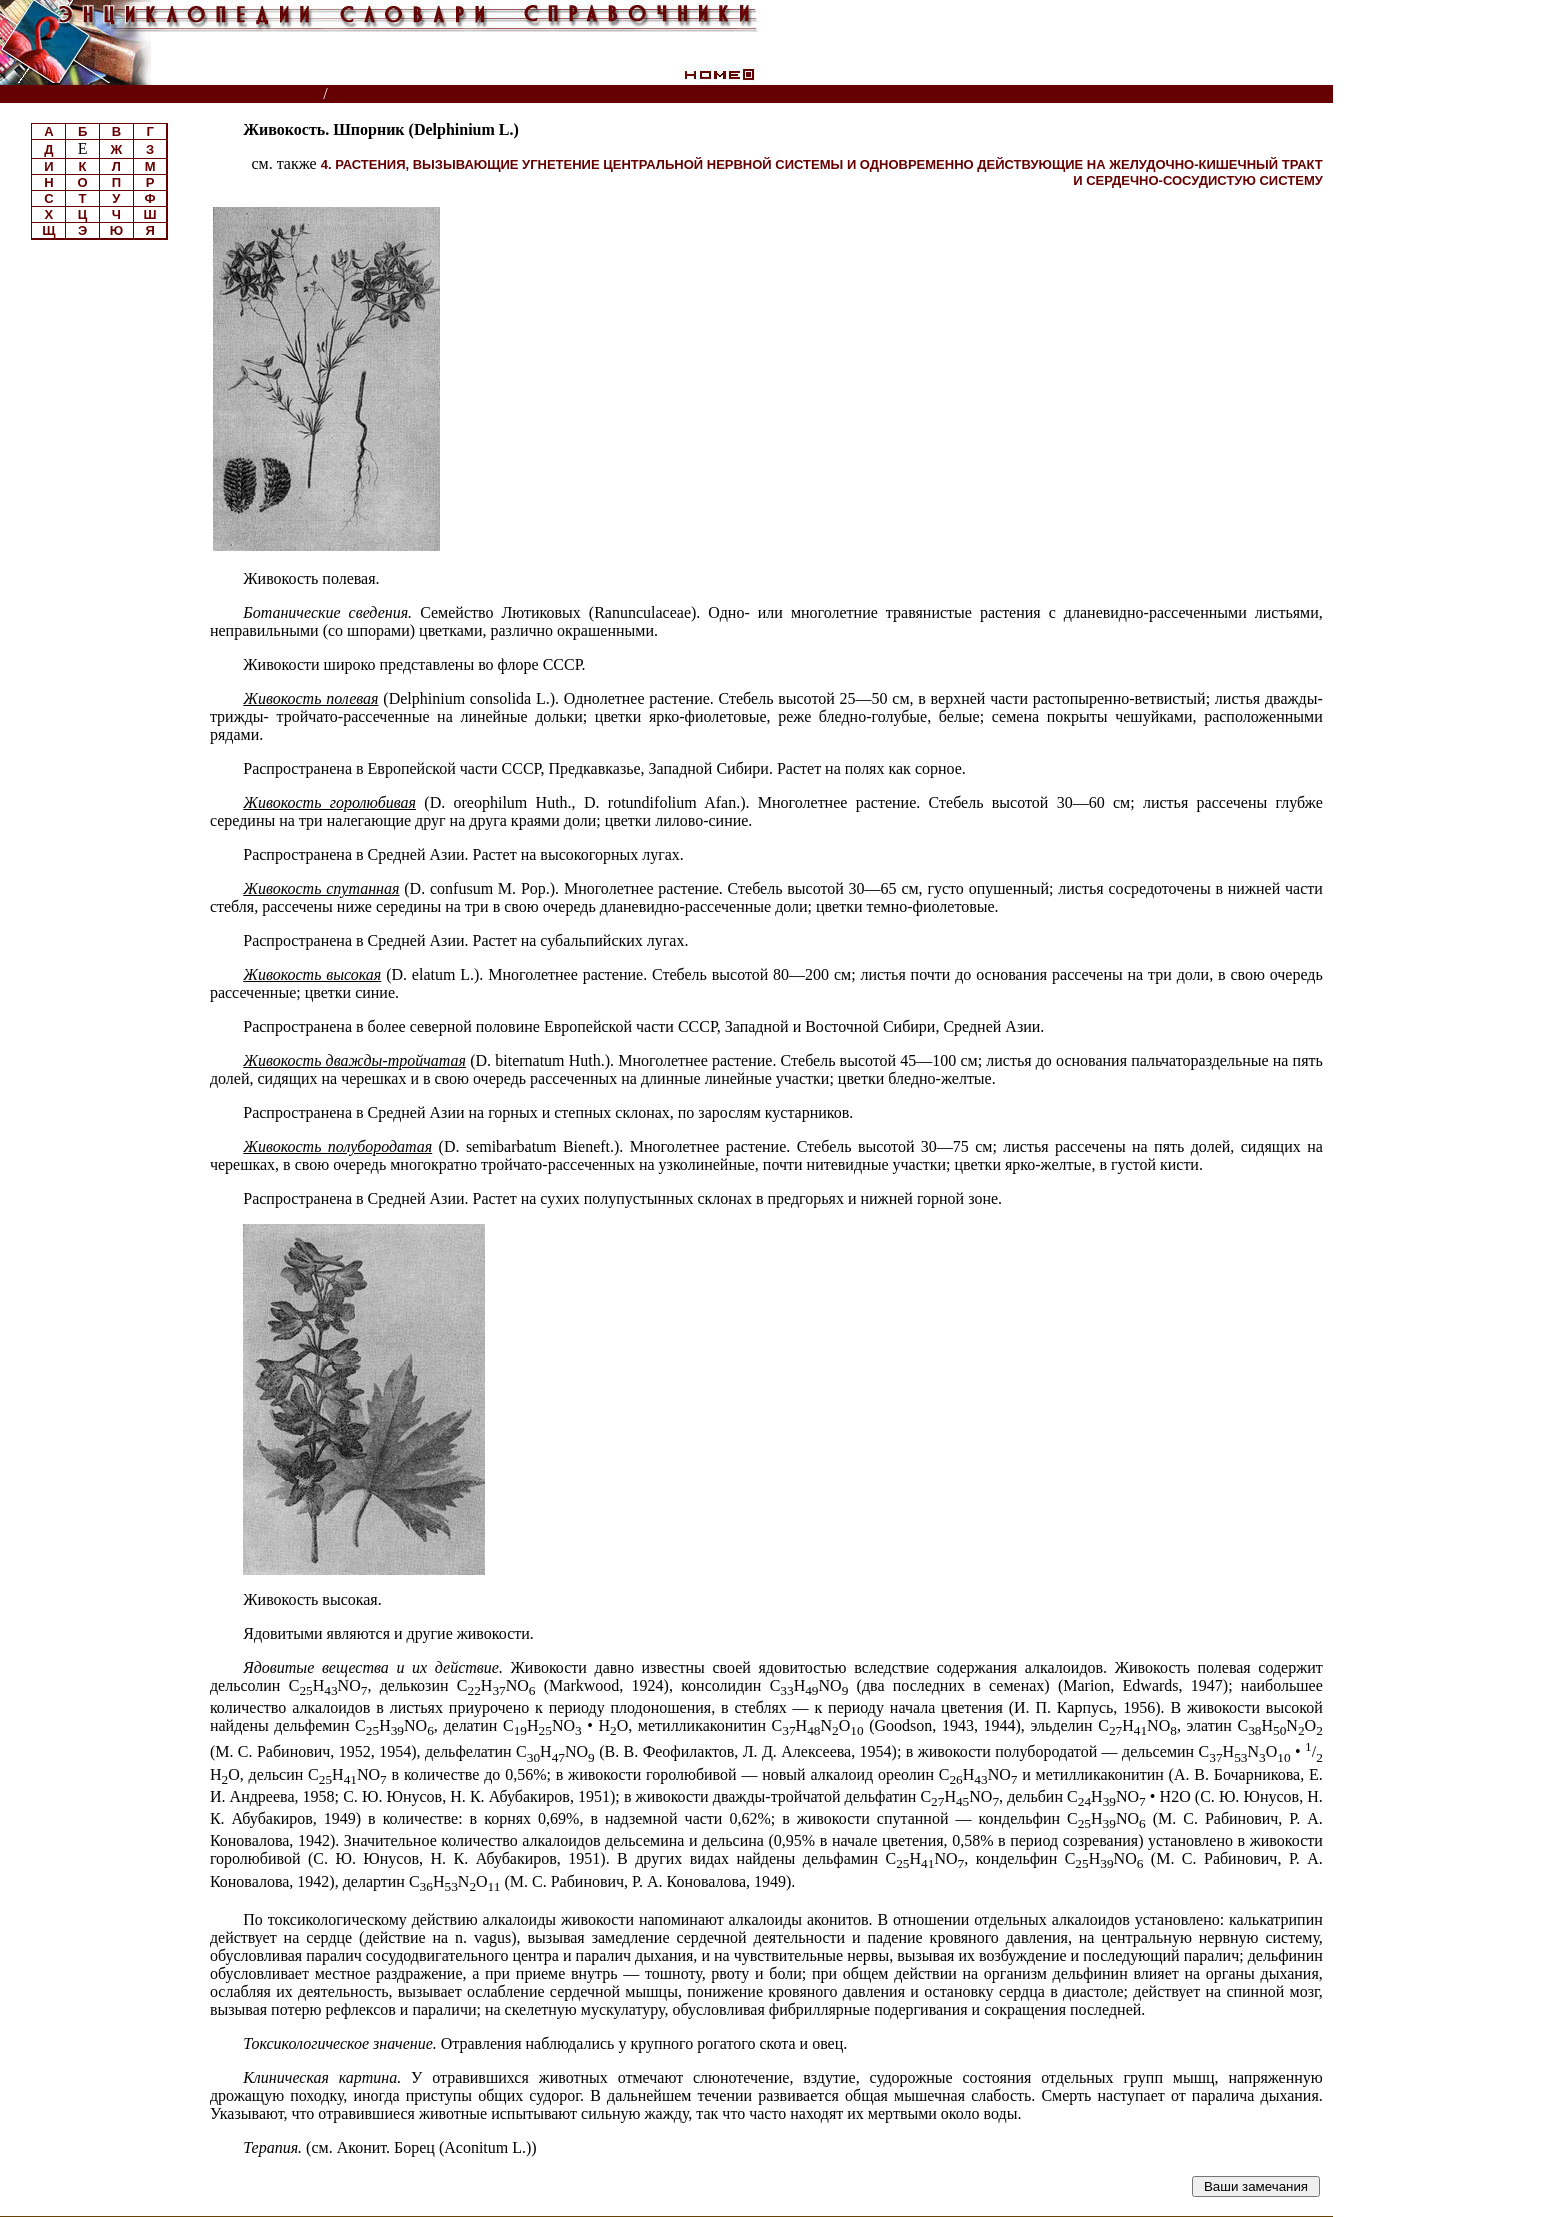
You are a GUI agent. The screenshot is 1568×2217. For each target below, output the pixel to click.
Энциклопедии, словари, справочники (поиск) (162, 94)
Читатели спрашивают (1255, 94)
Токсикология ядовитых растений (459, 94)
